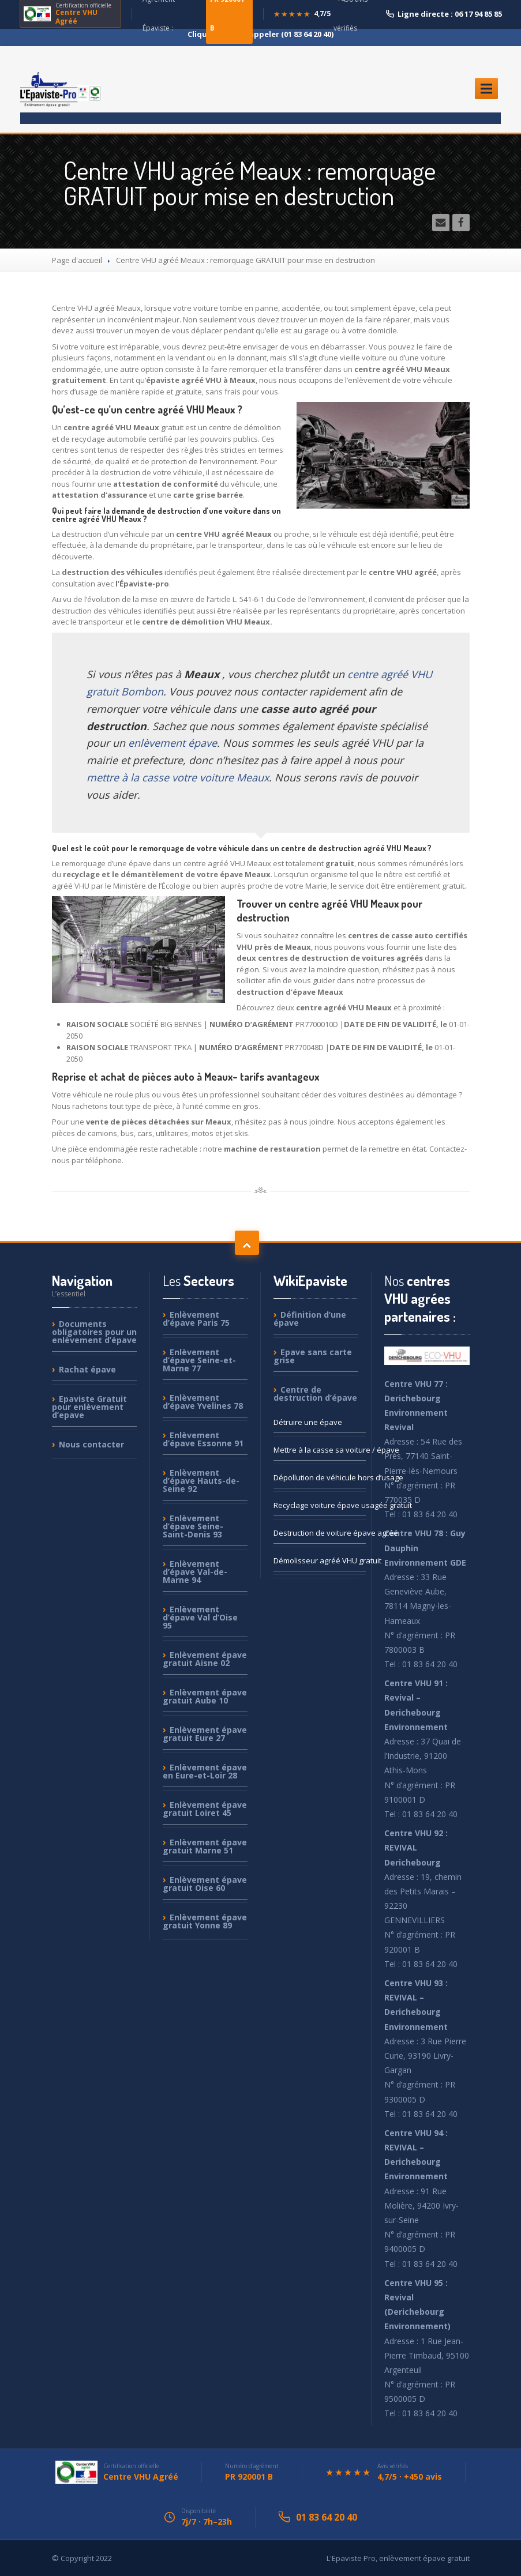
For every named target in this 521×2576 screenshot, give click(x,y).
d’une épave (309, 1319)
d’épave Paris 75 (196, 1319)
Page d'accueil (77, 260)
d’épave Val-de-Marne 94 (195, 1571)
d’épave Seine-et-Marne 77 (199, 1360)
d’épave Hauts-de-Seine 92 (201, 1480)
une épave (307, 1422)
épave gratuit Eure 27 (205, 1733)
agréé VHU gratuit (319, 1560)
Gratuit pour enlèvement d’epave (89, 1406)
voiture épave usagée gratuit (319, 1505)
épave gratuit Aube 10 (205, 1696)
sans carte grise (312, 1356)
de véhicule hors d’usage (319, 1477)
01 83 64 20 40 (326, 2517)
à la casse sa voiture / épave (319, 1450)
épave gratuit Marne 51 (205, 1846)
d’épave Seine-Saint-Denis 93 (193, 1526)
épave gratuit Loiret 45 (205, 1808)
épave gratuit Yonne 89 (205, 1921)
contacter (91, 1444)
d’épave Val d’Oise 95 (200, 1617)
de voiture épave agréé (319, 1533)
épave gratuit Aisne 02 (205, 1658)
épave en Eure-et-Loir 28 (205, 1771)
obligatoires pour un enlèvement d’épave (94, 1332)
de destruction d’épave (315, 1393)
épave (87, 1369)
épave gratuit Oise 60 (205, 1883)
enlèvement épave (172, 743)
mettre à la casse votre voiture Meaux (178, 777)
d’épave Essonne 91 (203, 1439)
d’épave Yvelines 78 (203, 1401)
